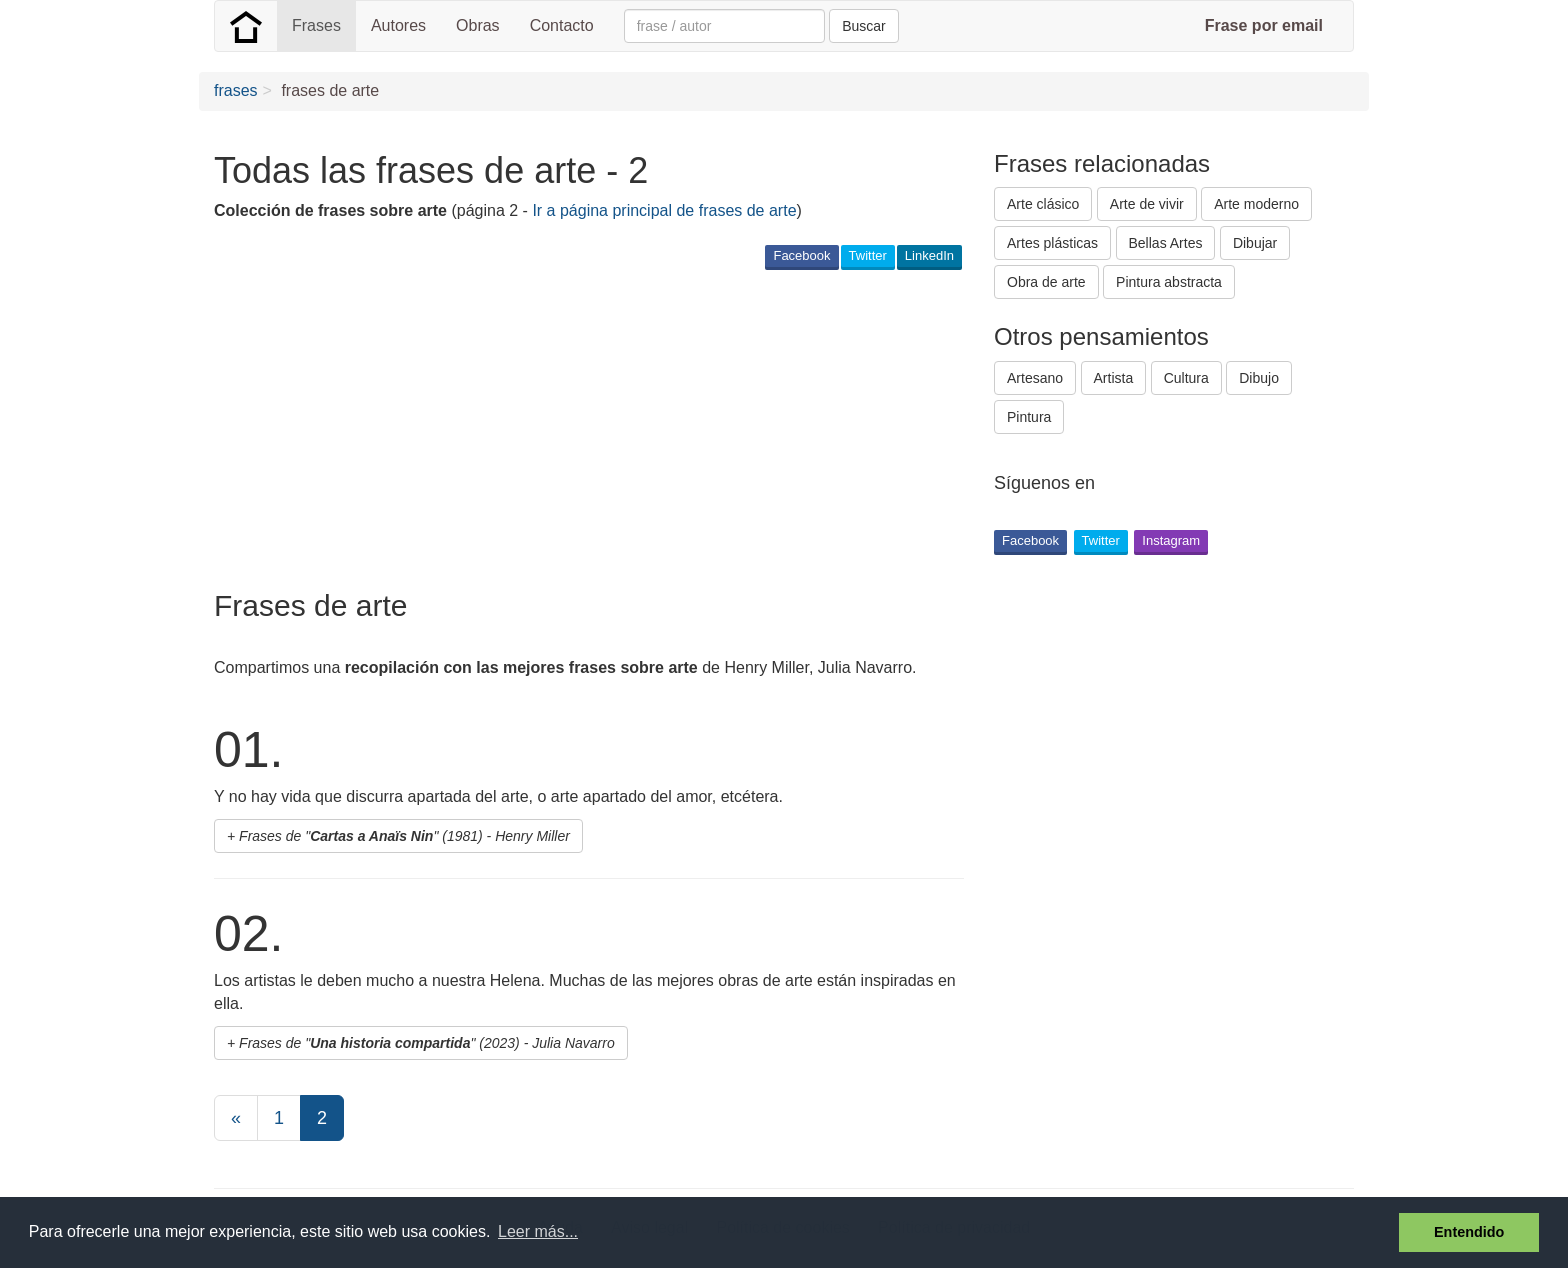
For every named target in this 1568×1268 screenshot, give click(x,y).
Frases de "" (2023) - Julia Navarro (427, 1043)
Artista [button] (1114, 378)
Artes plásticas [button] (1052, 243)
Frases (316, 25)
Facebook (801, 255)
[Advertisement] (578, 429)
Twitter (868, 255)
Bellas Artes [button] (1166, 243)
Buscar (864, 26)
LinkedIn (929, 255)
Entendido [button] (1469, 1232)
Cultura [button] (1186, 378)
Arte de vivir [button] (1147, 204)
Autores (398, 25)
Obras (478, 25)
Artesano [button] (1035, 378)
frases (236, 90)
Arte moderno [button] (1256, 204)
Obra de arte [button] (1046, 282)
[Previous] (236, 1118)
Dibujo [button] (1259, 378)
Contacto (562, 25)
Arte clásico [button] (1043, 204)
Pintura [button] (1029, 417)
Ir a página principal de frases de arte (664, 210)
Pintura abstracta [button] (1169, 282)
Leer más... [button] (538, 1231)
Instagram (1171, 540)
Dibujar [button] (1255, 243)
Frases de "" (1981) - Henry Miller (404, 836)
